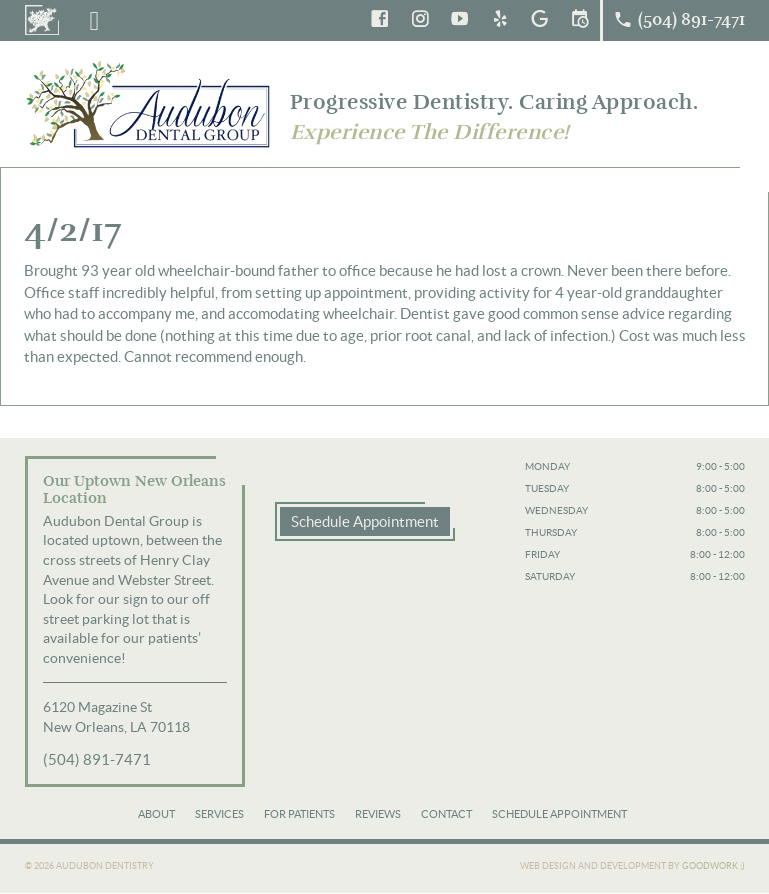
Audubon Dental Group (150, 103)
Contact (446, 814)
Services (219, 814)
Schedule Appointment (365, 521)
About (156, 814)
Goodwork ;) (713, 866)
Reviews (378, 814)
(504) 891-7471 (97, 759)
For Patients (299, 814)
